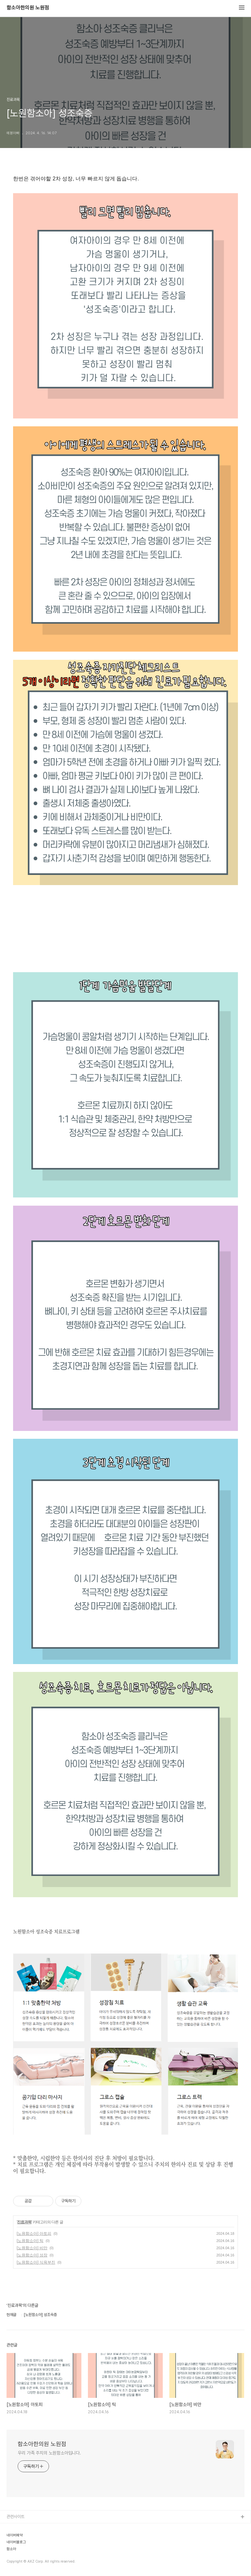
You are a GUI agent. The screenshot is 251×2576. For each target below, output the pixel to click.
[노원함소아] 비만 (32, 2248)
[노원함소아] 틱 (30, 2240)
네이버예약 (15, 2535)
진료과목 (24, 2222)
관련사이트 (16, 2516)
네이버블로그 (16, 2542)
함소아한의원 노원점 (28, 8)
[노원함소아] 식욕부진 (36, 2262)
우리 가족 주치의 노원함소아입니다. (49, 2453)
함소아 (11, 2549)
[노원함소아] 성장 (32, 2255)
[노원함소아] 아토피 (34, 2233)
